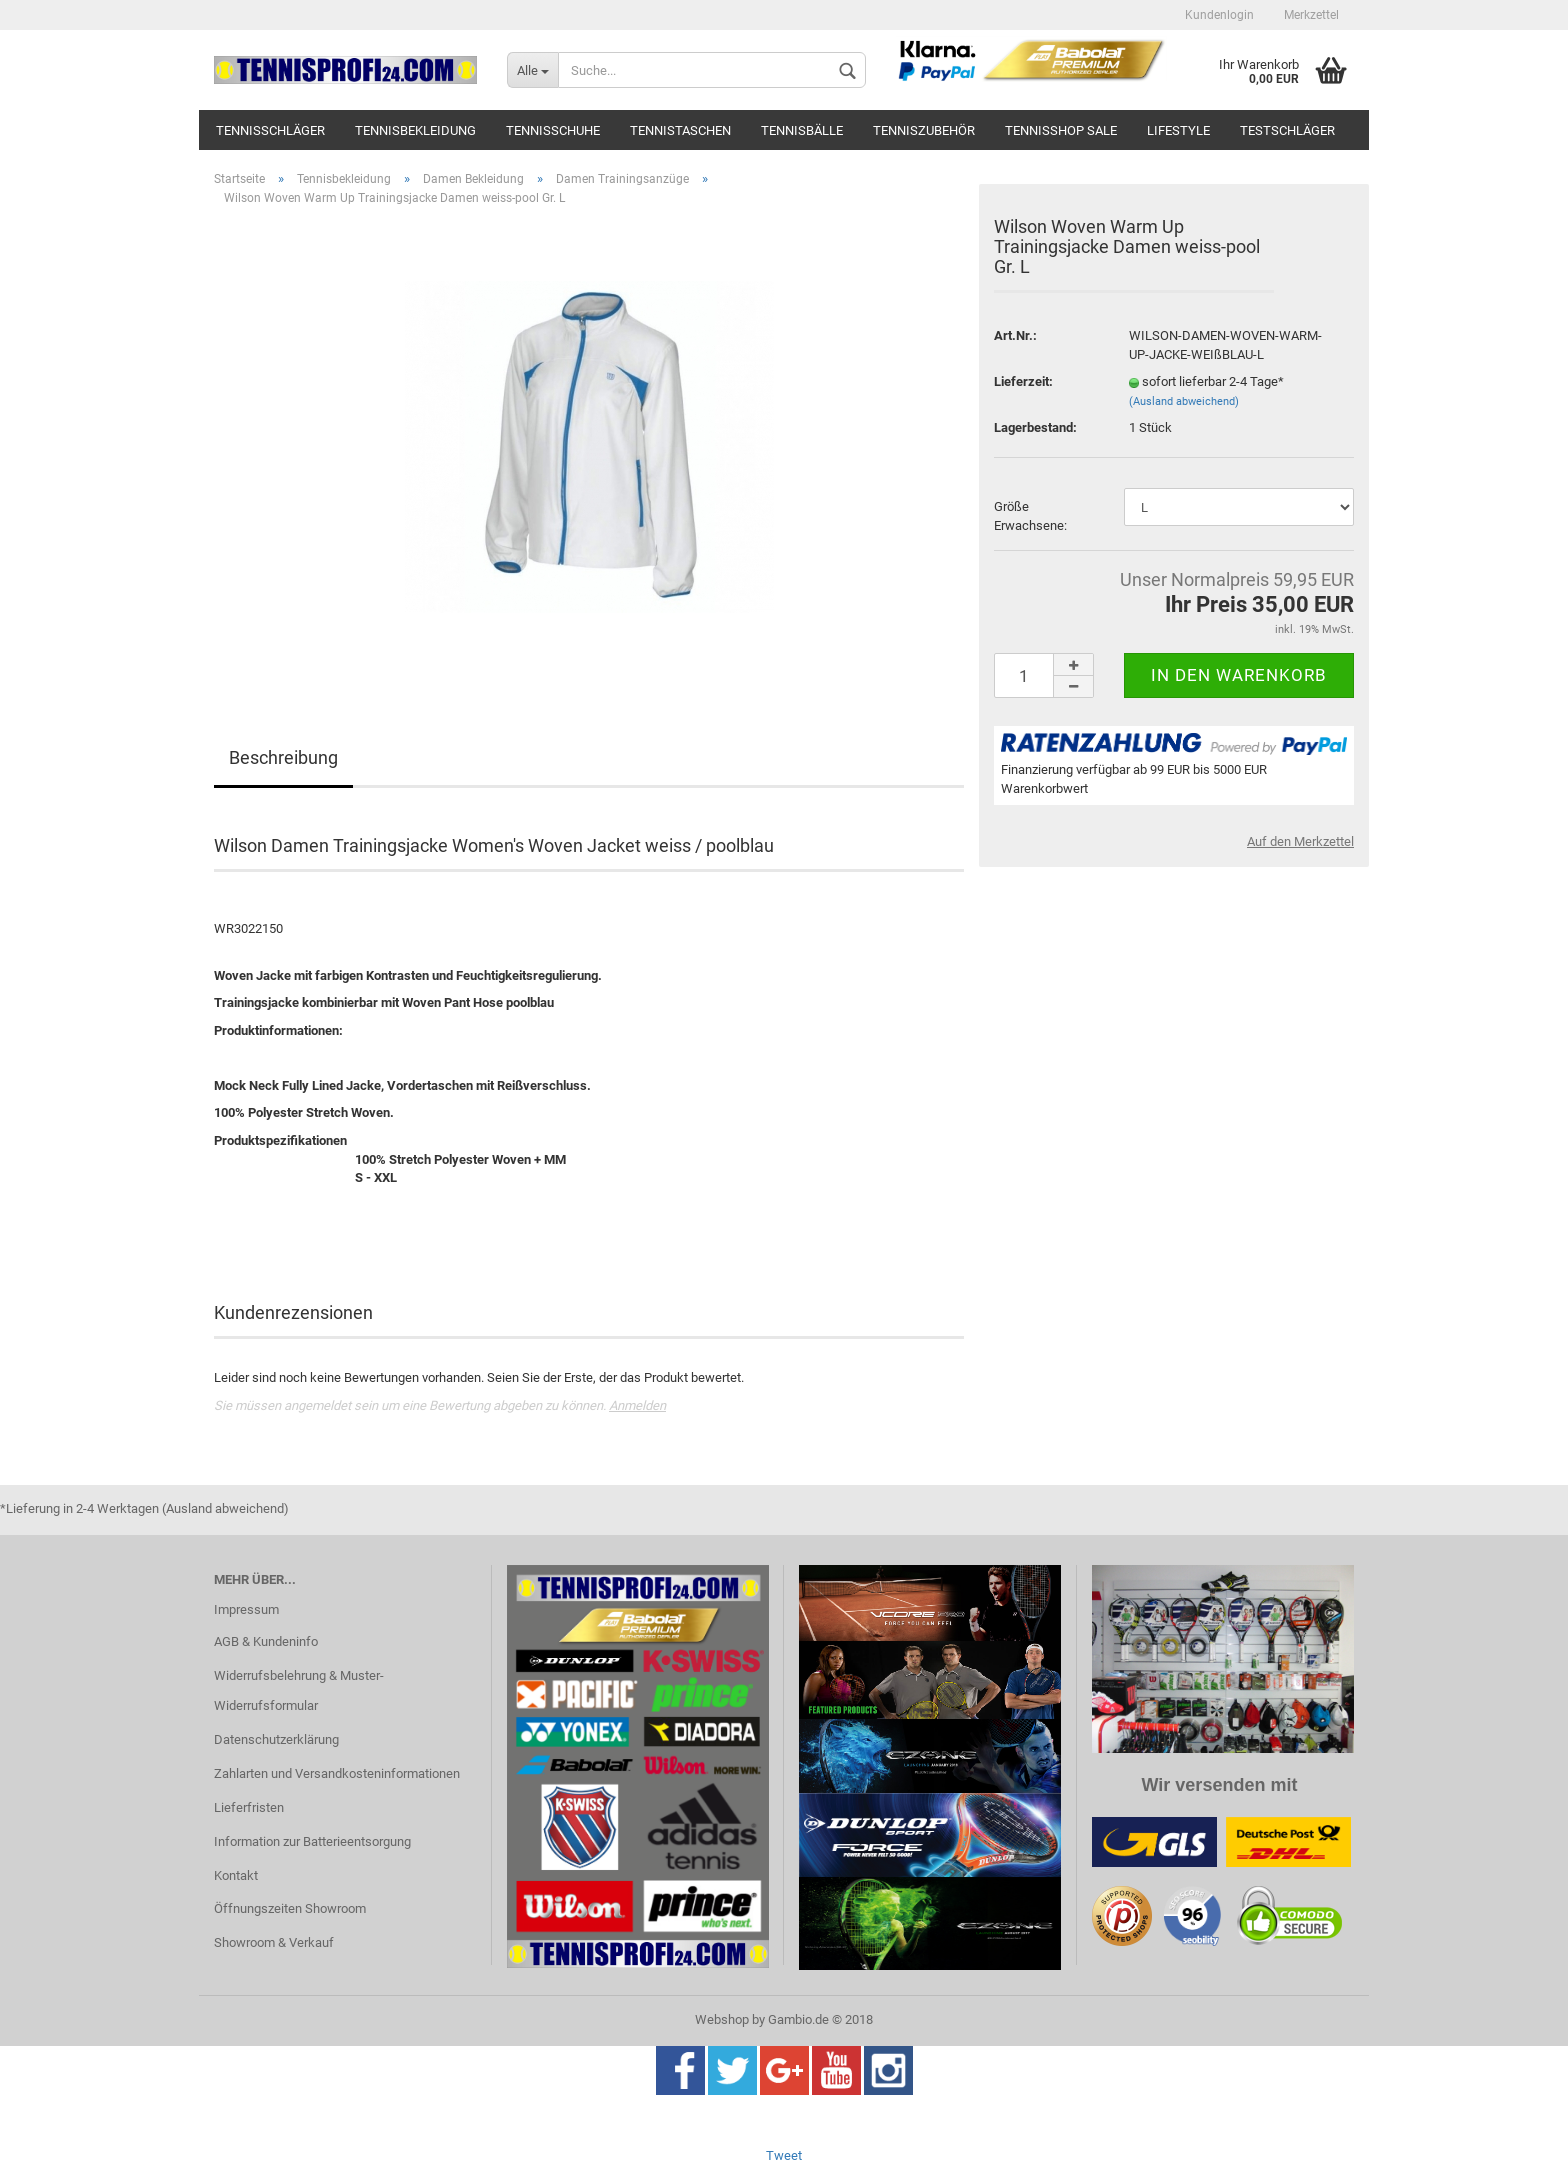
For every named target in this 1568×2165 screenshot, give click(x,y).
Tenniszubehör (924, 130)
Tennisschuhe (553, 130)
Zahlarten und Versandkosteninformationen (337, 1773)
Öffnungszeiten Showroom (290, 1908)
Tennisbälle (802, 130)
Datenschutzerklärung (276, 1739)
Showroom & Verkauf (274, 1942)
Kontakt (236, 1875)
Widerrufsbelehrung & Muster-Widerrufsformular (299, 1690)
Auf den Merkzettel (1300, 841)
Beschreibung (283, 757)
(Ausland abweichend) (1184, 401)
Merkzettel (1311, 15)
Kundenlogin (1219, 15)
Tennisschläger (270, 130)
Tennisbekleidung (415, 130)
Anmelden (637, 1405)
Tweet (784, 2155)
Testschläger (1287, 130)
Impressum (246, 1609)
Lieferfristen (249, 1807)
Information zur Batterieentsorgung (312, 1841)
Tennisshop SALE (1061, 130)
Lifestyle (1178, 130)
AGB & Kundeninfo (266, 1641)
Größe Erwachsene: (1030, 516)
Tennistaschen (680, 130)
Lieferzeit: (1023, 381)
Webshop (722, 2019)
